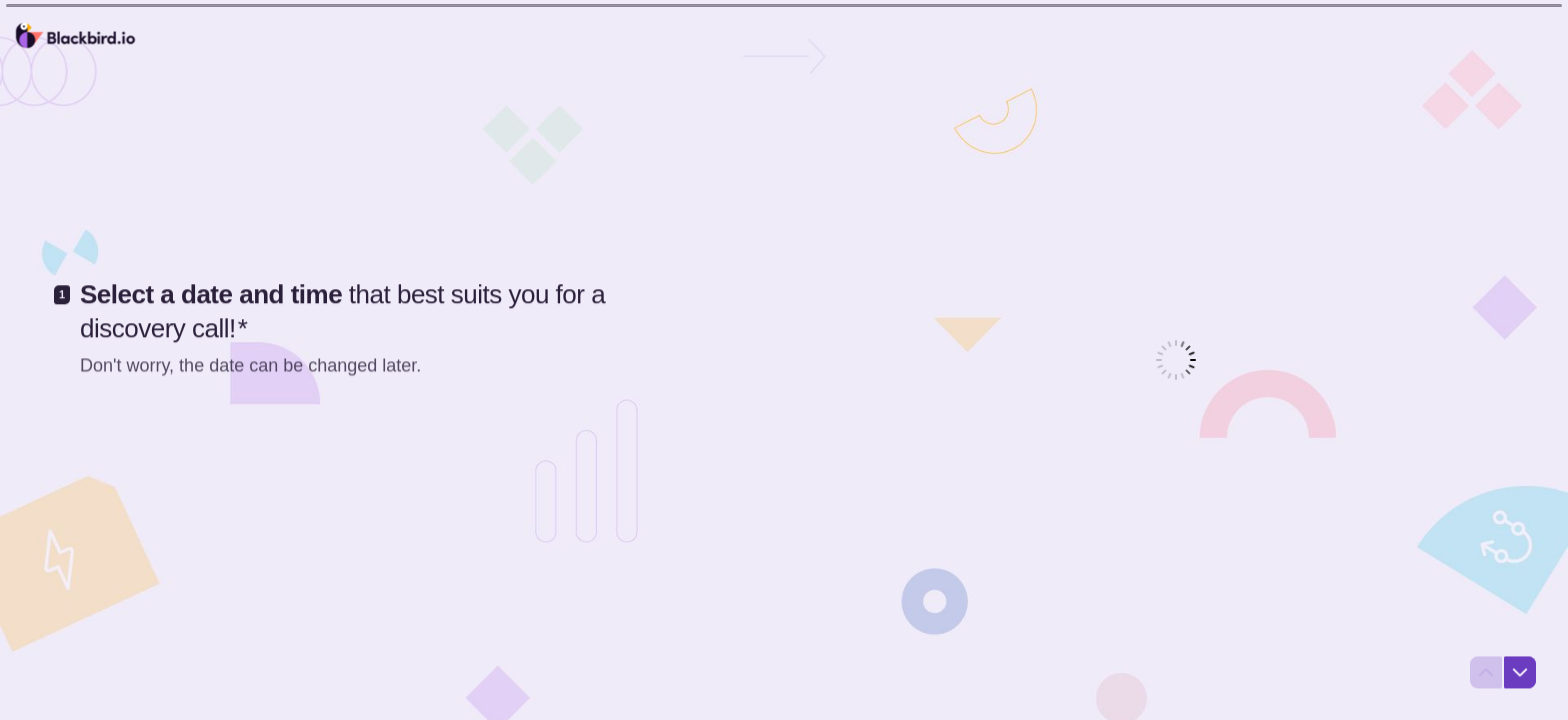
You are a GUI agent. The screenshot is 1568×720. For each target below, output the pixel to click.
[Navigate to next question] (1520, 674)
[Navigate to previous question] (1486, 674)
